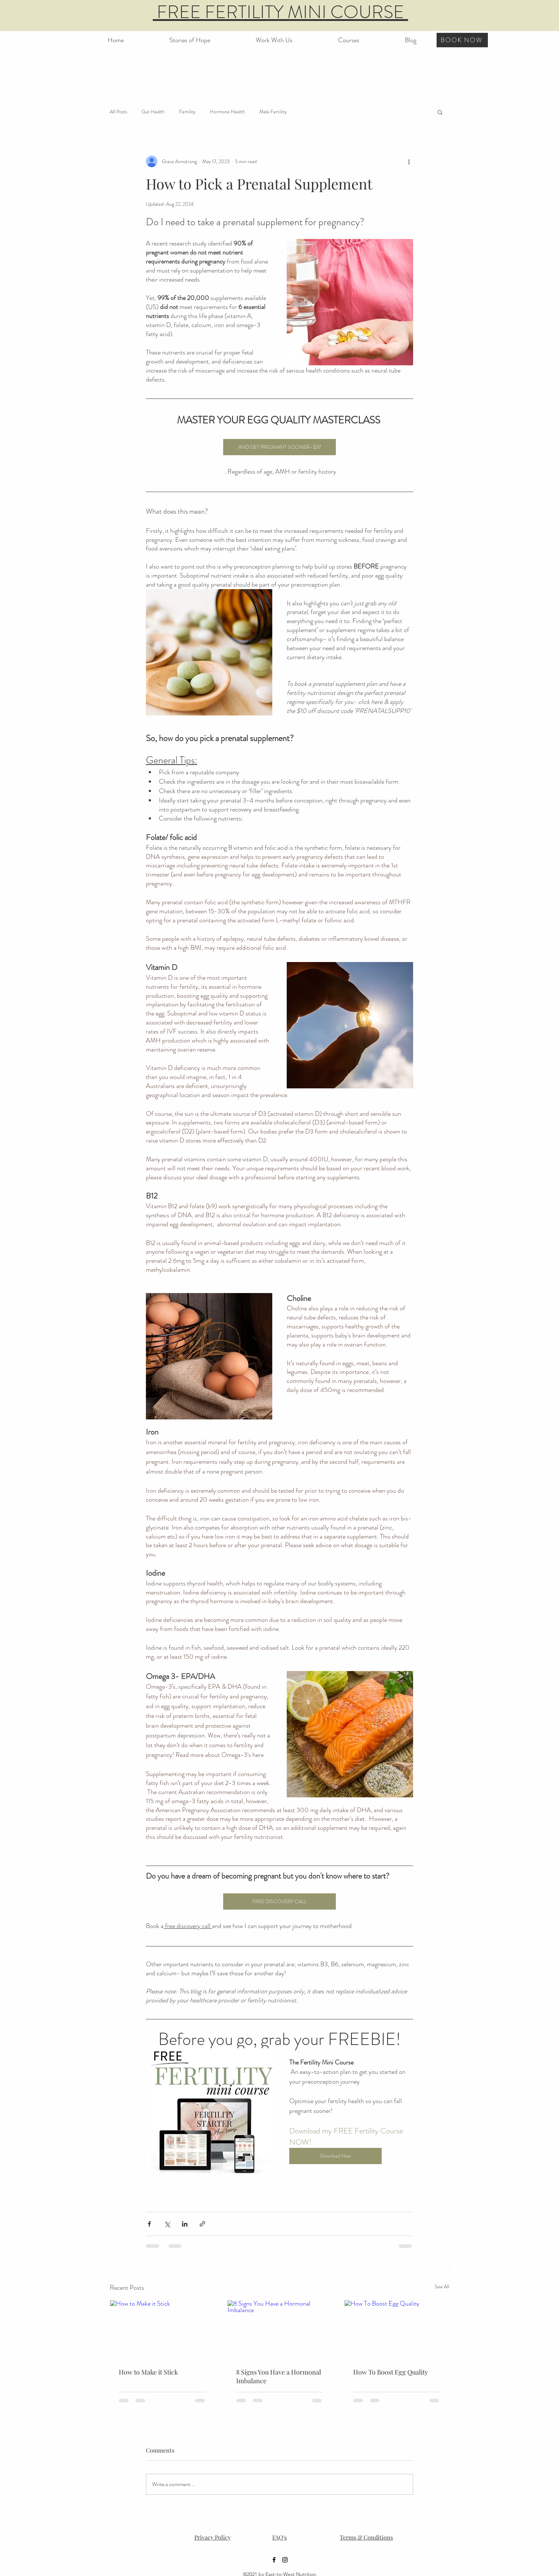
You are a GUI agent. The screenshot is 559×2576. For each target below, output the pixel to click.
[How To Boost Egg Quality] (396, 2329)
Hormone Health (227, 111)
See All (442, 2286)
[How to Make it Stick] (162, 2329)
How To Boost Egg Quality (390, 2372)
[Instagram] (285, 2559)
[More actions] (408, 161)
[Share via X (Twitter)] (167, 2223)
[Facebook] (274, 2559)
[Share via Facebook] (149, 2223)
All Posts (118, 111)
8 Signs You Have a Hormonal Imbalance (278, 2376)
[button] (348, 37)
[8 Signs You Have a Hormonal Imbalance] (280, 2329)
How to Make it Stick (148, 2372)
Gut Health (153, 111)
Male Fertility (273, 111)
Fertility (187, 111)
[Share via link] (202, 2223)
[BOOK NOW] (462, 40)
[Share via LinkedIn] (184, 2223)
